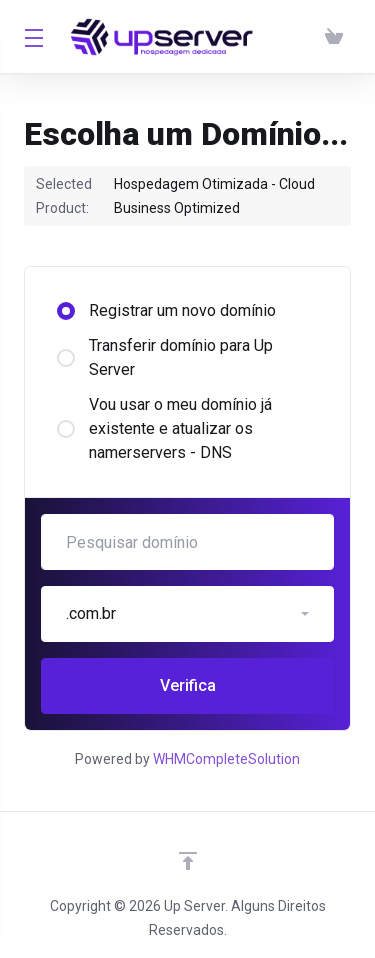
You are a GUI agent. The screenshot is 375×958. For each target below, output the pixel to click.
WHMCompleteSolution (226, 759)
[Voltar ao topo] (188, 861)
